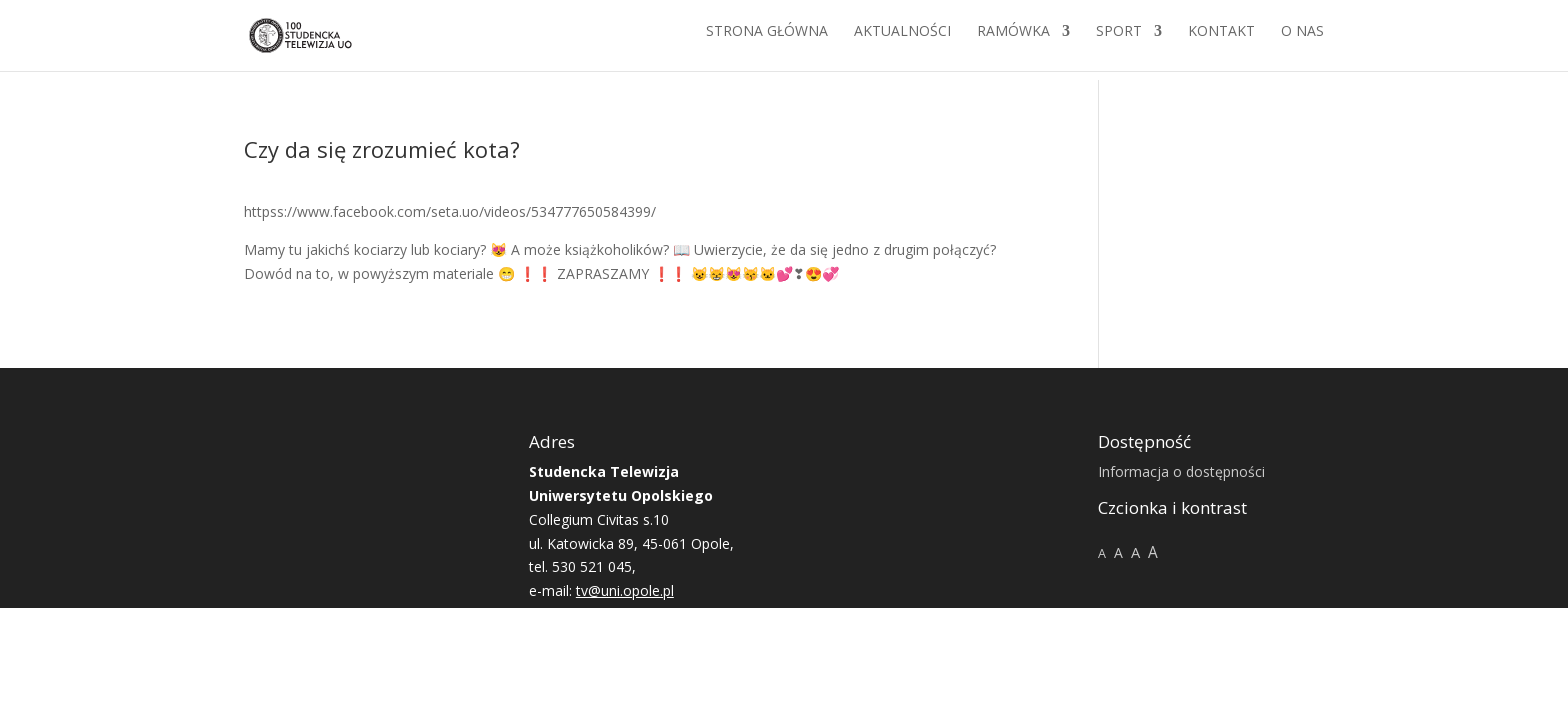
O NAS (1302, 41)
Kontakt (1221, 41)
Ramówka (1013, 41)
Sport (1119, 41)
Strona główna (767, 41)
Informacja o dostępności (1181, 471)
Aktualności (902, 41)
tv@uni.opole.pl (625, 590)
